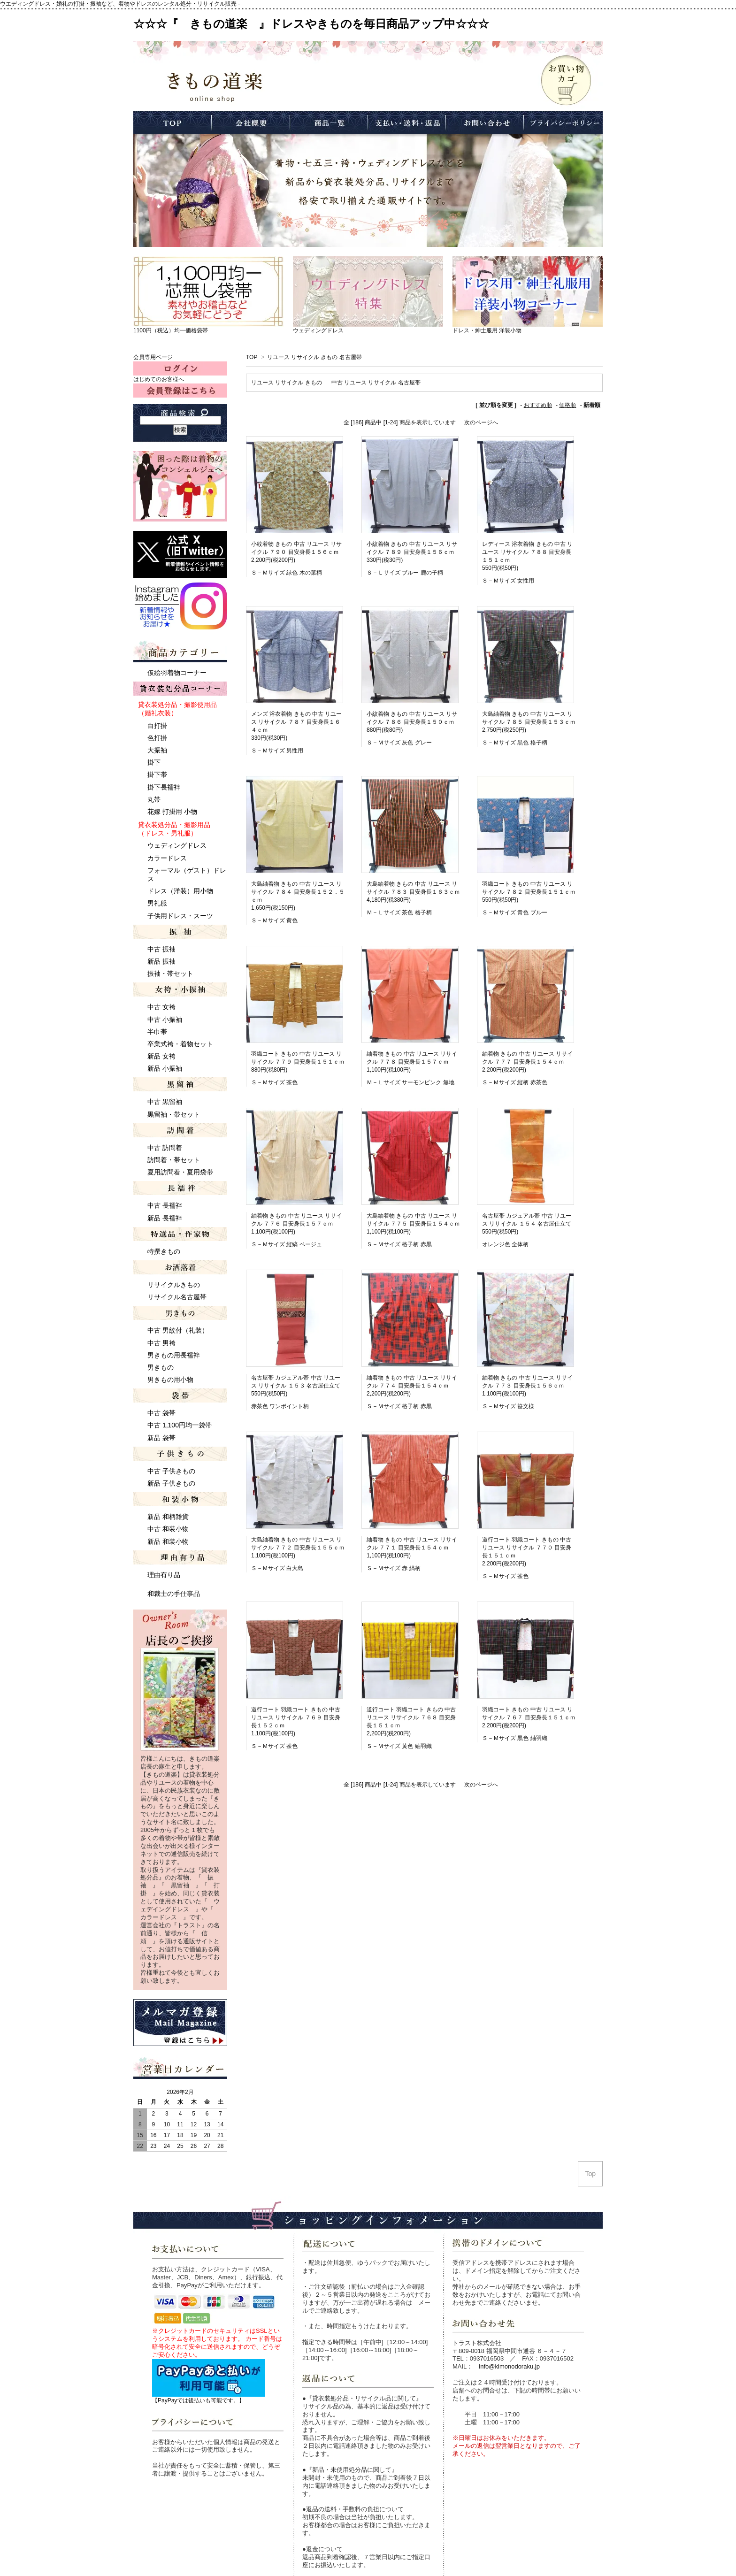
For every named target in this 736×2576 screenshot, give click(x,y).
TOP (251, 357)
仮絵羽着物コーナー (177, 672)
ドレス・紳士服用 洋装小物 (486, 330)
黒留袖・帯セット (173, 1114)
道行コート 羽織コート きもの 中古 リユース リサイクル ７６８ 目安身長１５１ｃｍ (411, 1717)
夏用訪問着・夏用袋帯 (180, 1172)
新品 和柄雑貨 (168, 1516)
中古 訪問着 (164, 1147)
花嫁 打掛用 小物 (172, 811)
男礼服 (157, 903)
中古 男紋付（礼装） (177, 1330)
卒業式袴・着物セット (180, 1044)
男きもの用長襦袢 (173, 1355)
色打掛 (157, 738)
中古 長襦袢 (164, 1205)
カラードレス (167, 858)
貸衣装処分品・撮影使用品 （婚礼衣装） (177, 709)
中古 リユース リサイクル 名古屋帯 (376, 382)
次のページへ (481, 422)
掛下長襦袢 (163, 787)
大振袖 (157, 750)
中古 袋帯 (161, 1413)
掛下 (154, 762)
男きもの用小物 (170, 1379)
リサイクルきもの (173, 1284)
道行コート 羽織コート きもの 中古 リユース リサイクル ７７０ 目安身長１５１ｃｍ (526, 1547)
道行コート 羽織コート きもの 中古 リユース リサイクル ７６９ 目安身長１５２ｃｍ (295, 1717)
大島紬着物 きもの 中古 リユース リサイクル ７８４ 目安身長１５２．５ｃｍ (298, 892)
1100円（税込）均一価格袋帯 (170, 330)
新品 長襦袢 (164, 1218)
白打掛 (157, 725)
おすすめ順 (538, 405)
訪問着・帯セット (173, 1160)
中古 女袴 (161, 1007)
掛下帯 (157, 774)
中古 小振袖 (164, 1019)
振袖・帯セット (170, 973)
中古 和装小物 (168, 1529)
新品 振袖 (161, 961)
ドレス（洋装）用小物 (180, 891)
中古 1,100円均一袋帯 (179, 1425)
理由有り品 (163, 1575)
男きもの (160, 1367)
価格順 (567, 405)
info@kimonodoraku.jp (509, 2366)
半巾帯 (157, 1031)
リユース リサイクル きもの (286, 382)
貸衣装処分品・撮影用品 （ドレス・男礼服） (174, 829)
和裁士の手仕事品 (173, 1593)
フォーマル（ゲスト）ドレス (186, 874)
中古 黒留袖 (164, 1101)
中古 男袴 (161, 1343)
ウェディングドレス (318, 330)
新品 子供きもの (171, 1483)
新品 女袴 (161, 1056)
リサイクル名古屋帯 (177, 1297)
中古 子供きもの (171, 1471)
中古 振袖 (161, 949)
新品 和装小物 (168, 1541)
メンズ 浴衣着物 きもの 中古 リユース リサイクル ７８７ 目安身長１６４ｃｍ (296, 722)
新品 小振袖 (164, 1068)
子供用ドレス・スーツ (180, 916)
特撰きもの (163, 1251)
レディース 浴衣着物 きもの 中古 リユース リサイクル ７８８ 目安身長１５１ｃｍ (527, 552)
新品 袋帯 (161, 1437)
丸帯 (154, 799)
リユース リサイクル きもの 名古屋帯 (314, 357)
